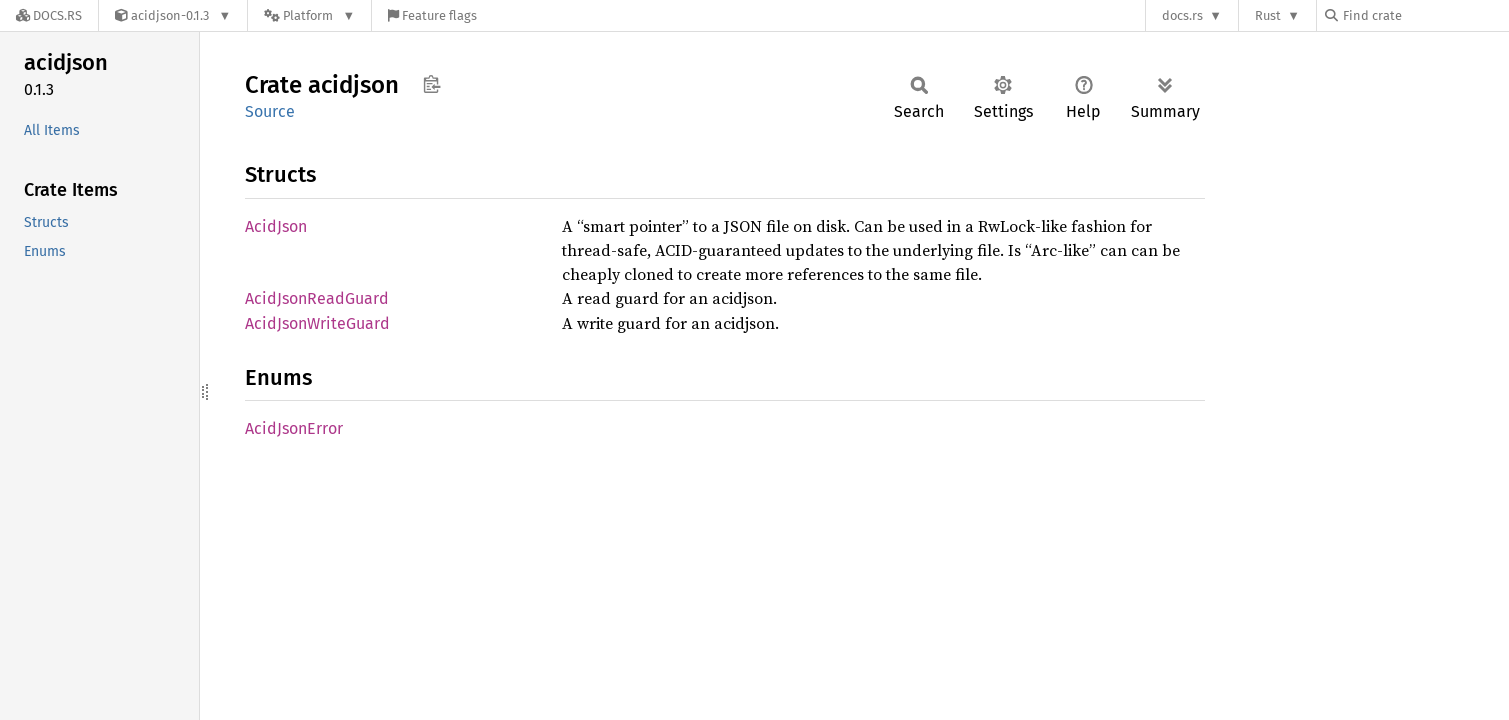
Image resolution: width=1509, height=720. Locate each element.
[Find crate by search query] (1425, 15)
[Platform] (309, 15)
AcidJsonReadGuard (317, 298)
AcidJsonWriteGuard (317, 323)
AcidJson (276, 226)
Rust (1268, 15)
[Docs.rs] (49, 15)
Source (270, 111)
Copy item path (431, 84)
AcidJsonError (294, 428)
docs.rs (1182, 15)
